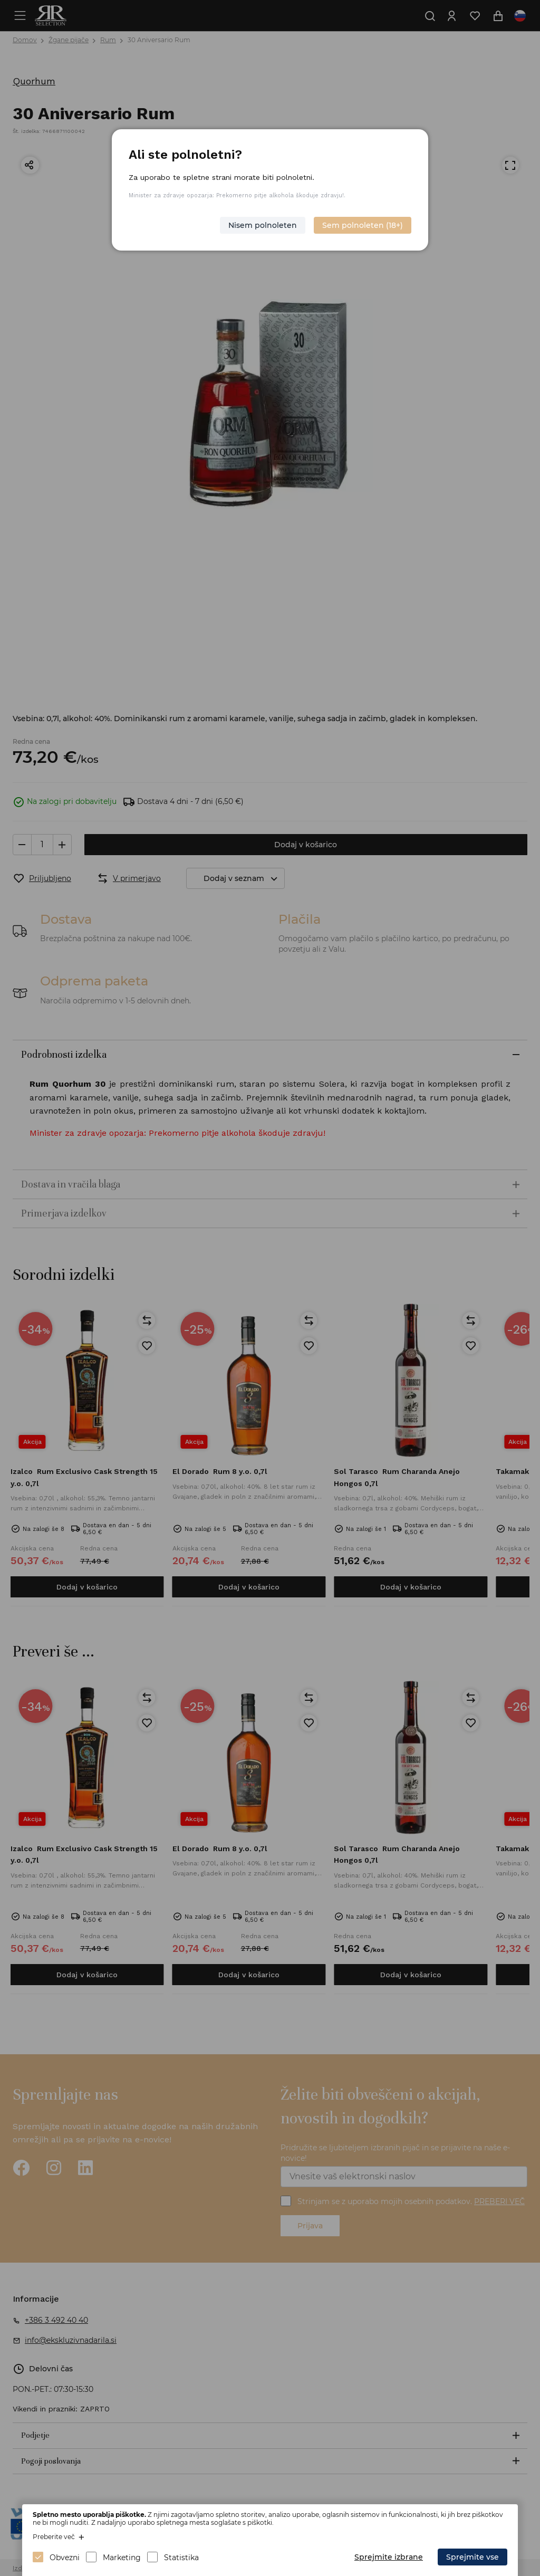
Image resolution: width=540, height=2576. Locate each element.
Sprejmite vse (472, 2557)
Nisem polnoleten (262, 225)
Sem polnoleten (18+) (362, 225)
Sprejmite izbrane (388, 2557)
